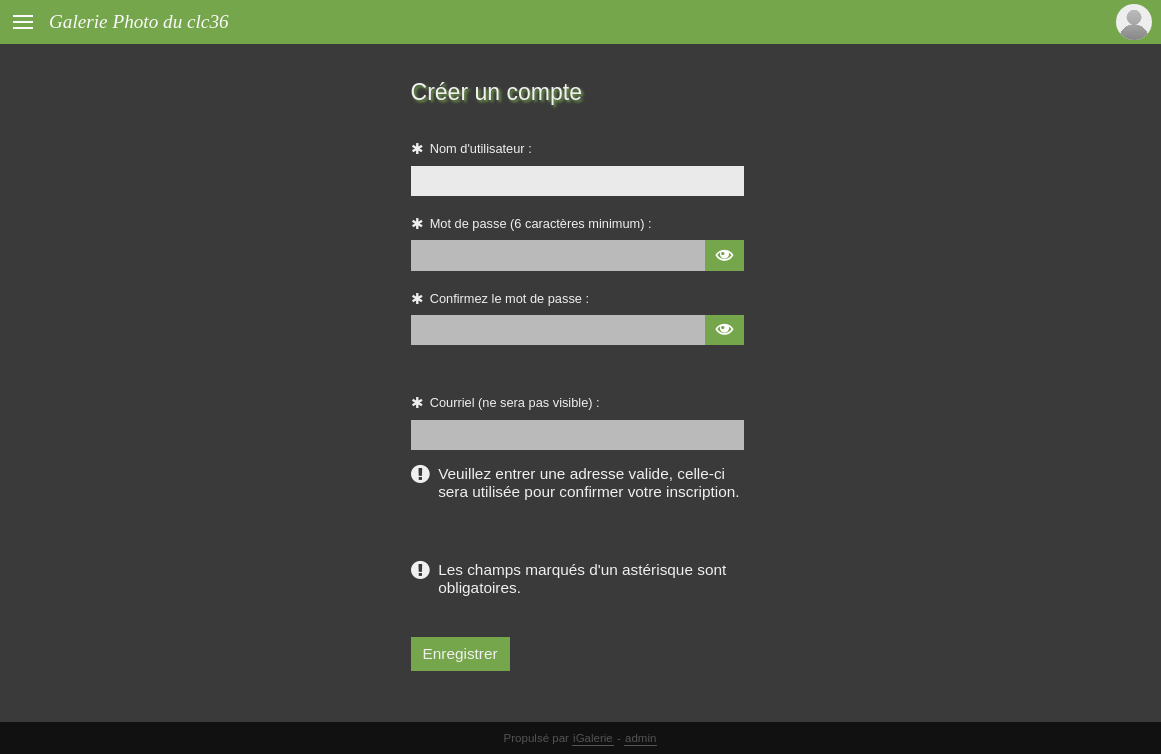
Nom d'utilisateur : (481, 148)
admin (640, 738)
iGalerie (593, 738)
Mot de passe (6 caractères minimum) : (541, 223)
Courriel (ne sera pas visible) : (515, 402)
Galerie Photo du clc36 (139, 21)
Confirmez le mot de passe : (509, 298)
